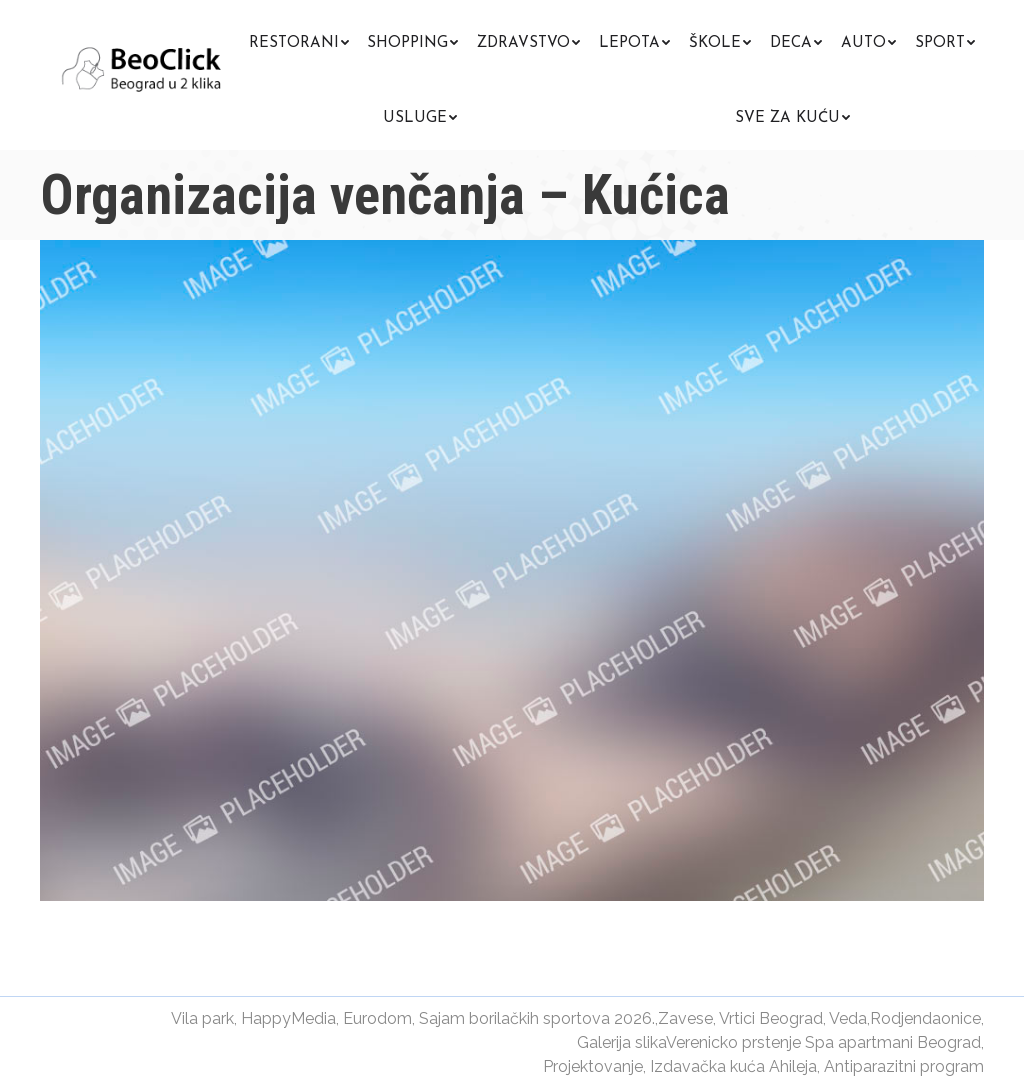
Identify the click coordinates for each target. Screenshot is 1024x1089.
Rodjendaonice (925, 1018)
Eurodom (377, 1018)
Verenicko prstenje (733, 1042)
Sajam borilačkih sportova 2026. (537, 1018)
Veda (848, 1018)
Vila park (202, 1018)
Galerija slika (621, 1042)
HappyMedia (288, 1018)
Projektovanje (593, 1066)
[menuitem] (299, 40)
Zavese (685, 1018)
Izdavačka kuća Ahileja (733, 1066)
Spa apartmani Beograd (893, 1042)
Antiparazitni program (904, 1066)
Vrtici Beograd (771, 1018)
